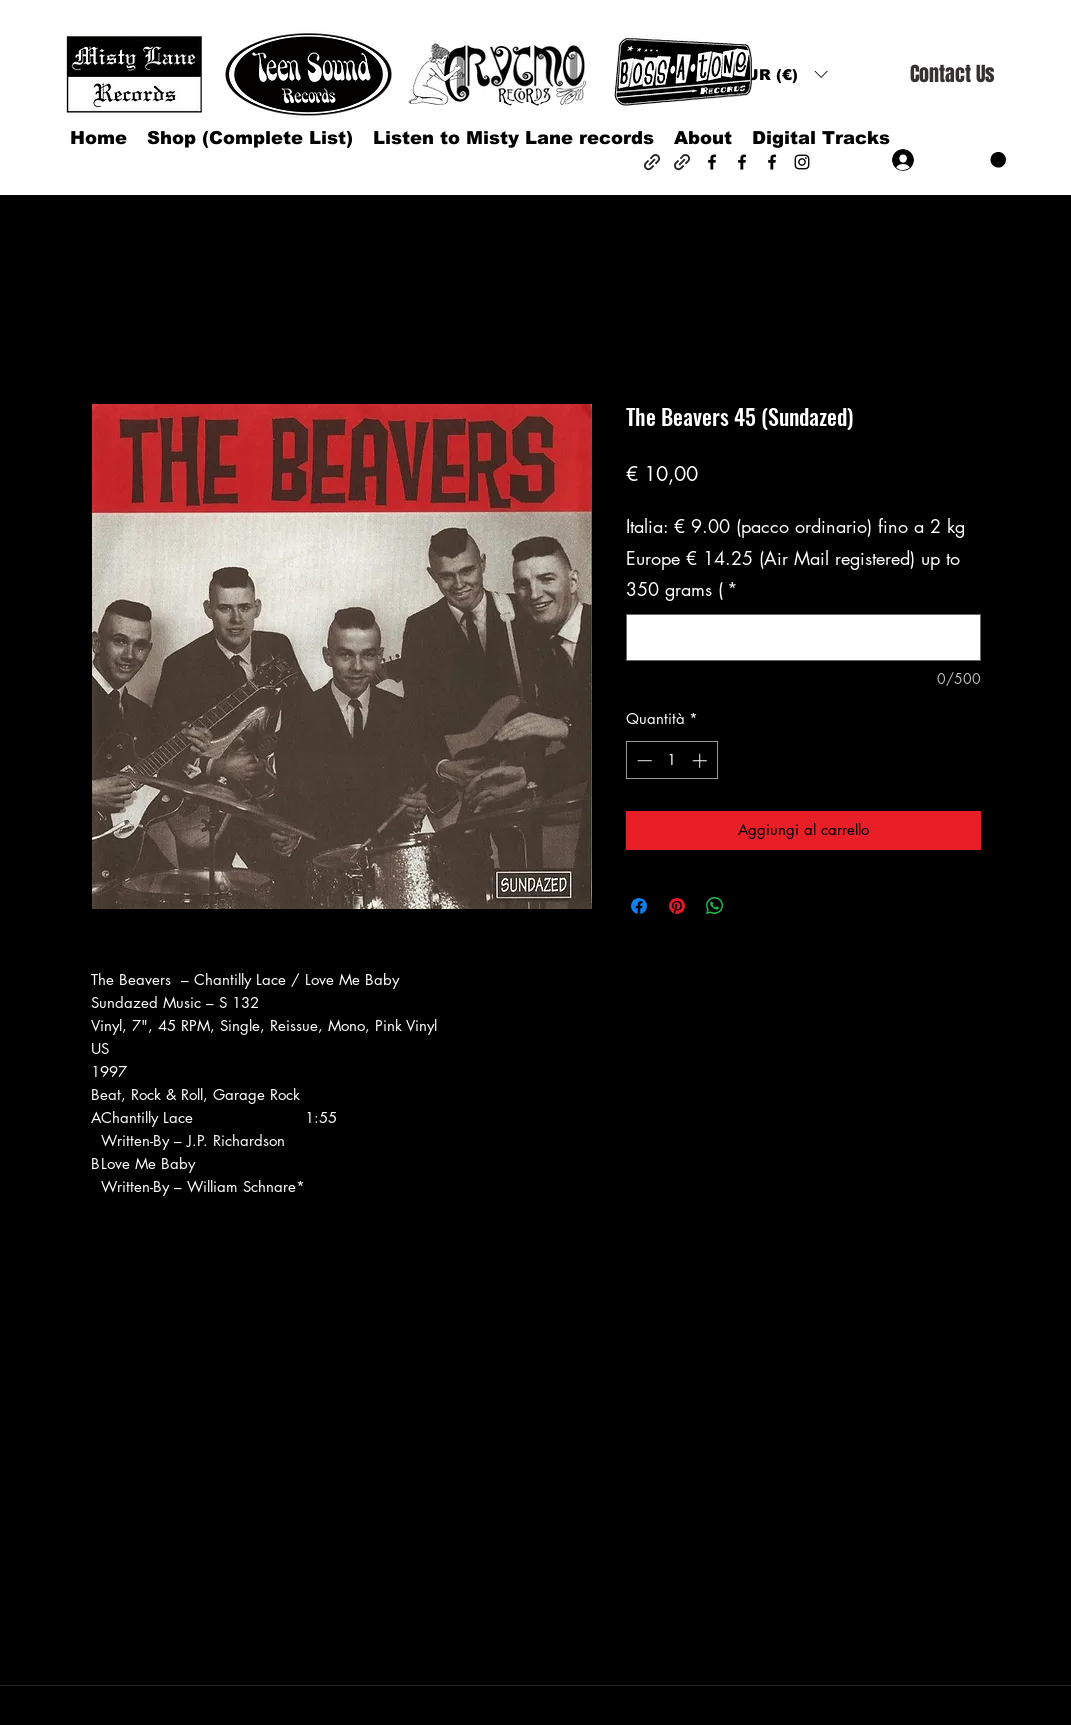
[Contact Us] (952, 74)
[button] (781, 74)
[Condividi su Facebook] (639, 906)
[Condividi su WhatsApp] (715, 906)
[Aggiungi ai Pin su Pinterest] (677, 906)
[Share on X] (753, 906)
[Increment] (701, 760)
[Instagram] (802, 162)
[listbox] (781, 74)
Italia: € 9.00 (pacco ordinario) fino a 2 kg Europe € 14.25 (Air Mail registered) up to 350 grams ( (795, 557)
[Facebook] (712, 162)
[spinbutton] (671, 760)
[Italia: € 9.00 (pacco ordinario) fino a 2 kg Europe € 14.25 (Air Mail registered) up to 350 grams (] (803, 637)
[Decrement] (642, 760)
